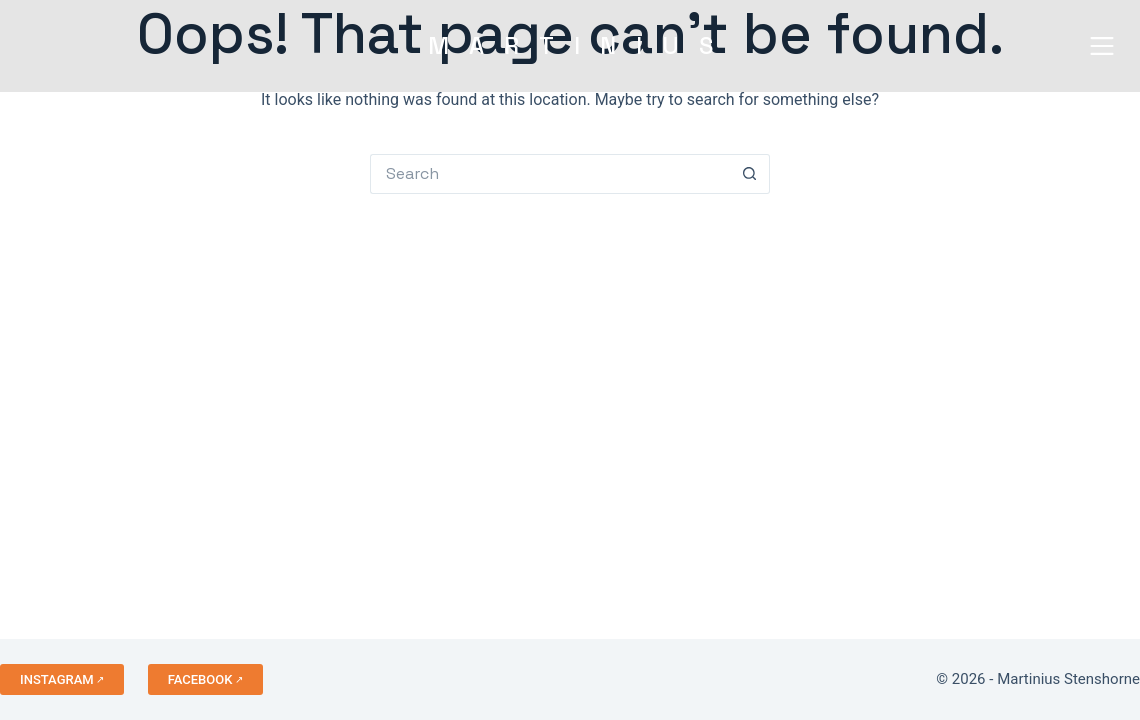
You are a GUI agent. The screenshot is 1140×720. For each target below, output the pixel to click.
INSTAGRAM (57, 679)
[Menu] (1098, 46)
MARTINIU (570, 45)
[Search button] (750, 174)
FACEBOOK (200, 679)
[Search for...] (550, 174)
